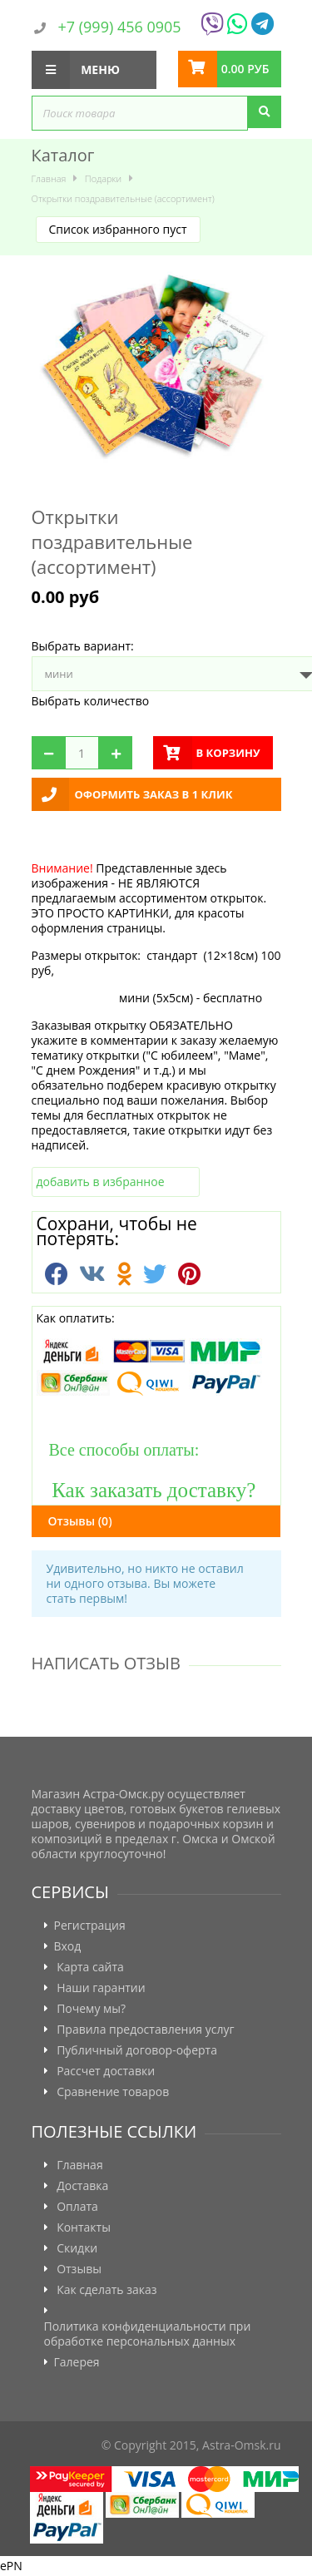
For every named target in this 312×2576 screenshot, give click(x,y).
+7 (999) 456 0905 (119, 27)
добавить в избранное (101, 1181)
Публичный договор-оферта (137, 2050)
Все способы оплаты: (118, 1449)
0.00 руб (245, 69)
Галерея (77, 2362)
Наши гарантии (101, 1987)
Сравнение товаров (113, 2091)
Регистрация (90, 1925)
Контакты (84, 2227)
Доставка (82, 2185)
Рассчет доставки (106, 2071)
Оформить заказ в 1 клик (154, 794)
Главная (80, 2165)
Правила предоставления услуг (145, 2029)
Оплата (77, 2206)
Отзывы (80, 1521)
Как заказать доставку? (146, 1489)
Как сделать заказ (106, 2289)
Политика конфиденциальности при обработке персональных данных (147, 2334)
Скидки (77, 2248)
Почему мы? (91, 2008)
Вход (68, 1946)
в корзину (228, 752)
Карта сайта (90, 1967)
